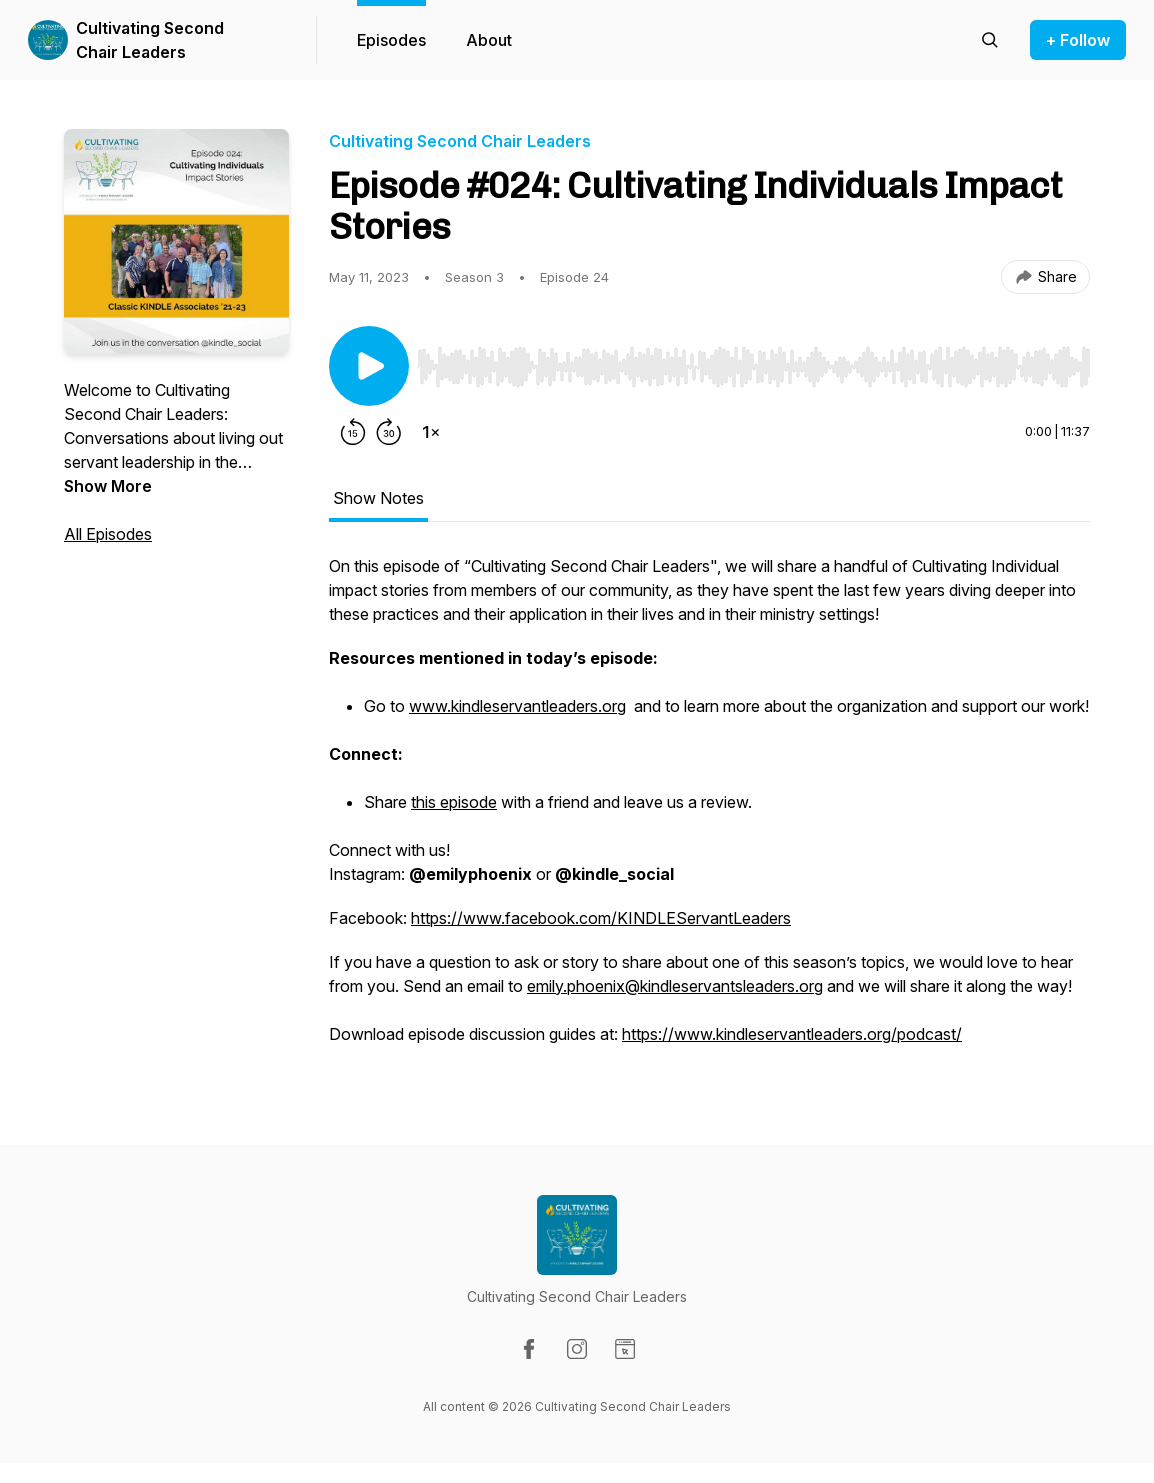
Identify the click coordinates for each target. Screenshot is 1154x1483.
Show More (108, 486)
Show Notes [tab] (378, 498)
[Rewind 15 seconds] (353, 432)
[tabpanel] (709, 810)
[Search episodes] (990, 40)
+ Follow (1078, 40)
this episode (454, 802)
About (489, 40)
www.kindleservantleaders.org (517, 706)
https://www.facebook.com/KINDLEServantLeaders (601, 918)
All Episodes (108, 534)
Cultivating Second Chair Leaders (150, 40)
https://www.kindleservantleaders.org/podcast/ (792, 1034)
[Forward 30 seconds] (389, 432)
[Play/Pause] (369, 366)
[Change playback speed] (431, 432)
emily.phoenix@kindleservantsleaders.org (675, 986)
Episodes (391, 40)
